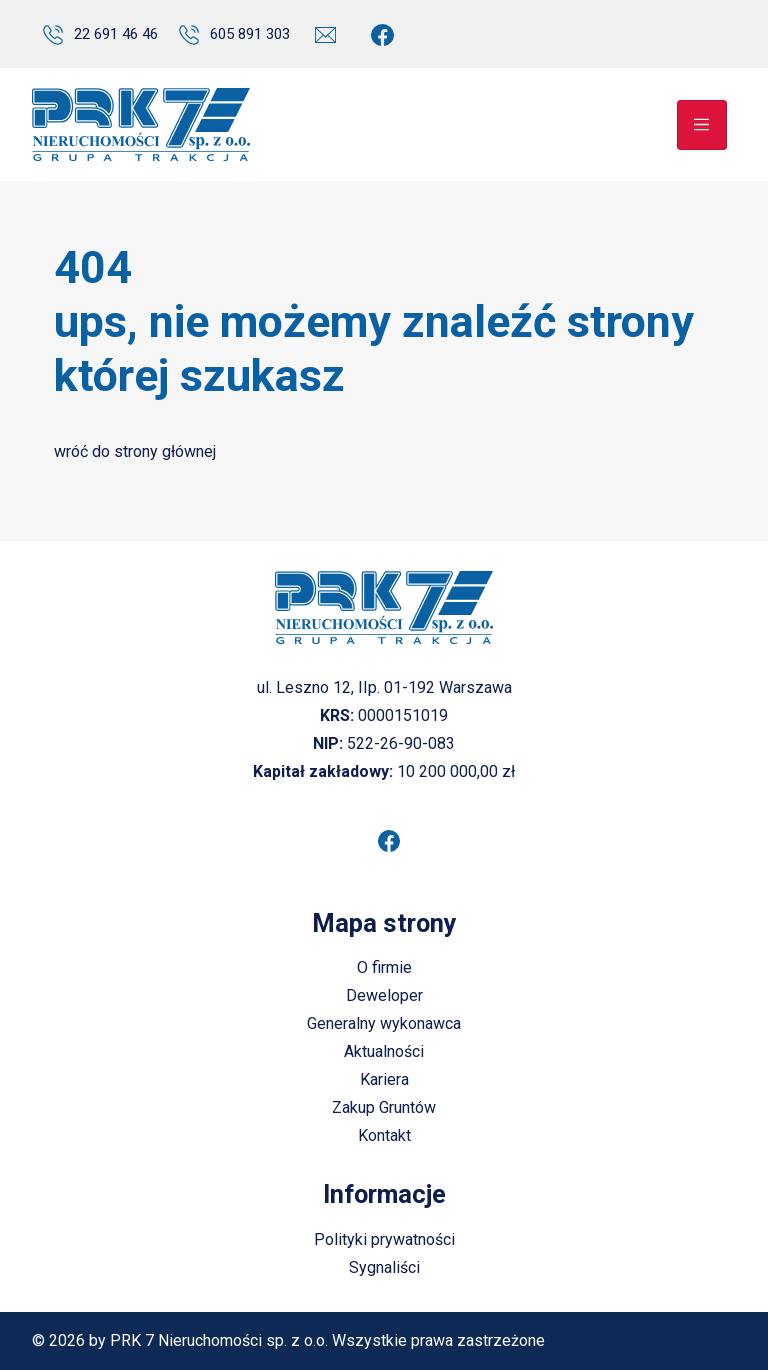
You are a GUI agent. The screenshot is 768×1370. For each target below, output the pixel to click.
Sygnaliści (384, 1267)
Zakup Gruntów (384, 1107)
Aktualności (384, 1051)
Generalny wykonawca (384, 1023)
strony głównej (165, 451)
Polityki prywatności (384, 1239)
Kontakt (384, 1135)
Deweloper (384, 995)
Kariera (384, 1079)
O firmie (384, 967)
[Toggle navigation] (702, 125)
